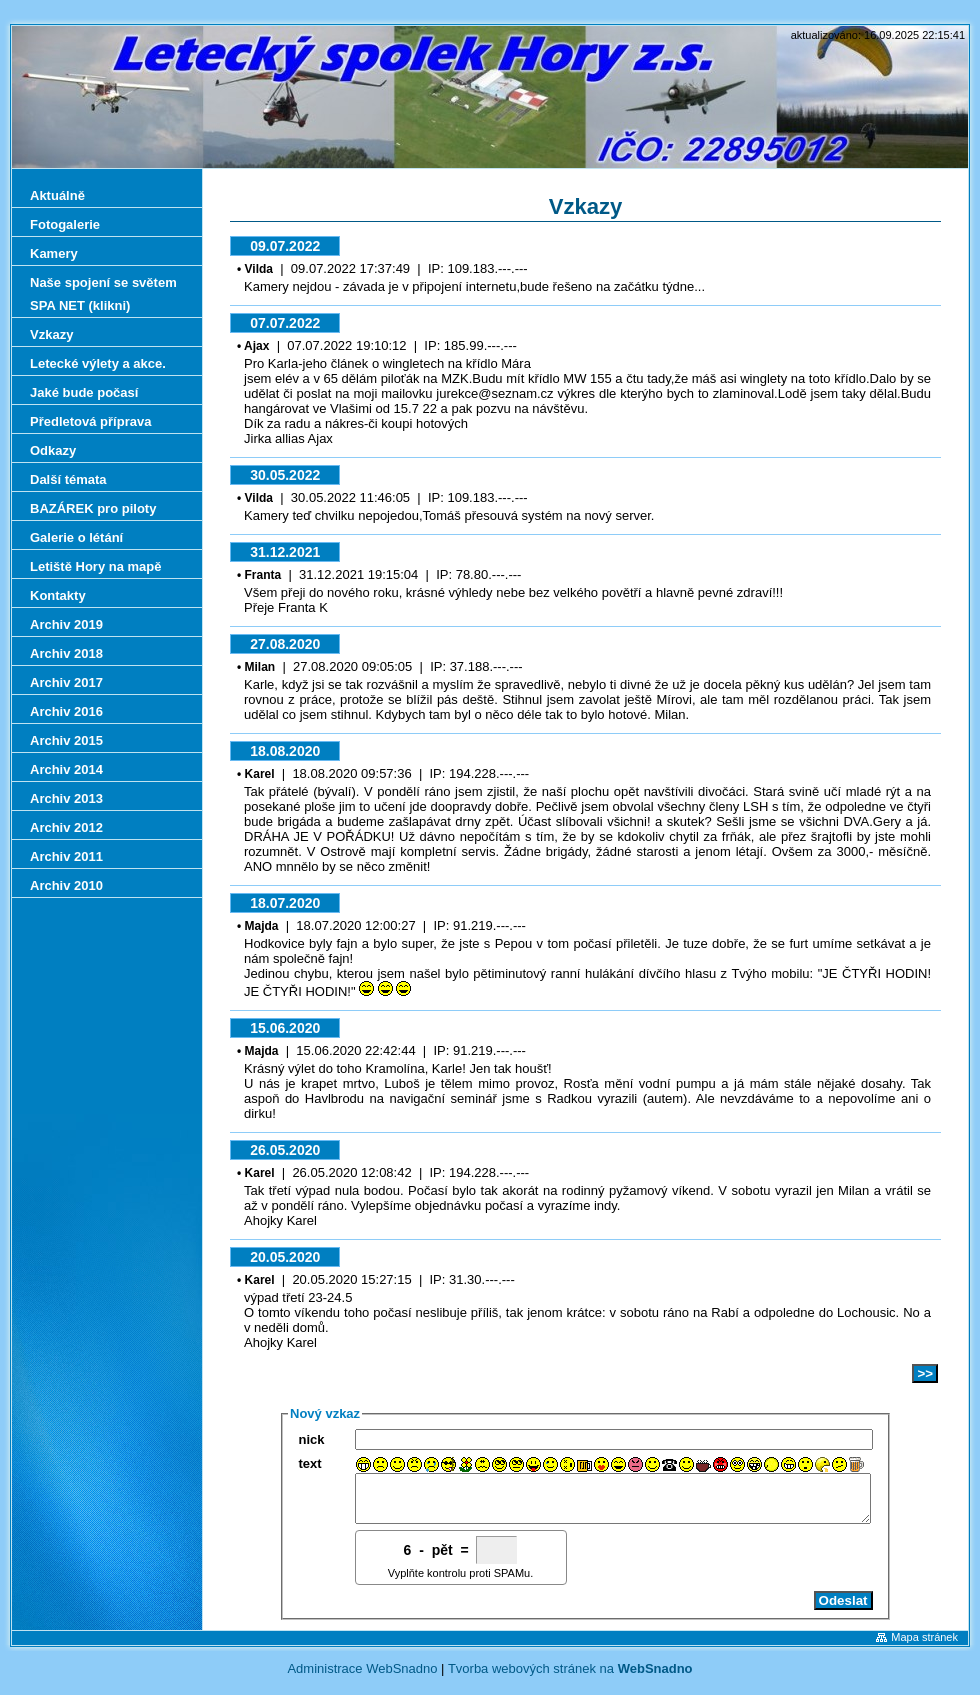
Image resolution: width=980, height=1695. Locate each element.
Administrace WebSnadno (362, 1677)
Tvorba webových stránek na (570, 1677)
